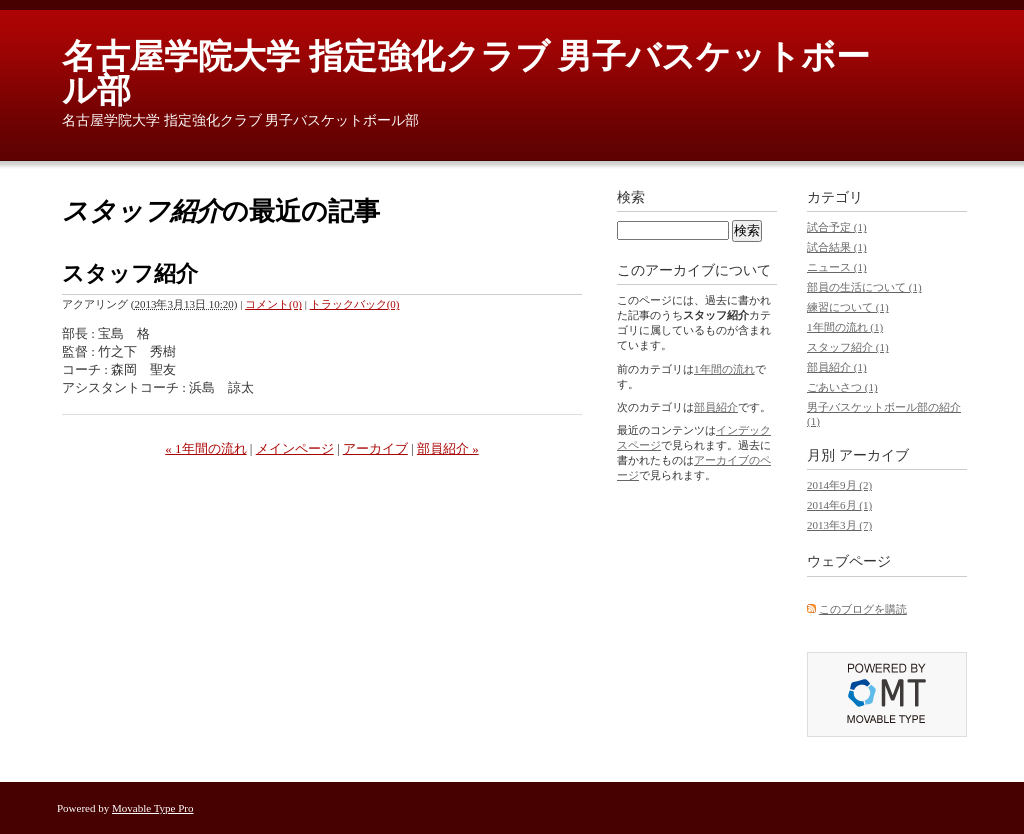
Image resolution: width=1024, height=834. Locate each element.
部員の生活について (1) (864, 287)
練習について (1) (848, 307)
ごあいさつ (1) (842, 387)
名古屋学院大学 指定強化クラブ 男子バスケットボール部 (466, 73)
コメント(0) (273, 304)
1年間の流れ (724, 369)
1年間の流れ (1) (845, 327)
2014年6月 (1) (839, 505)
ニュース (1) (837, 267)
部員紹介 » (448, 448)
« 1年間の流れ (205, 448)
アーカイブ (375, 448)
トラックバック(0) (355, 304)
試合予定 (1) (837, 227)
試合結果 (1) (837, 247)
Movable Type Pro (153, 808)
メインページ (295, 448)
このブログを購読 (863, 609)
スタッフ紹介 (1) (848, 347)
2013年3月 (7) (839, 525)
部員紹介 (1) (837, 367)
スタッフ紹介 (130, 273)
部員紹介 (716, 407)
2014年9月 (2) (839, 485)
